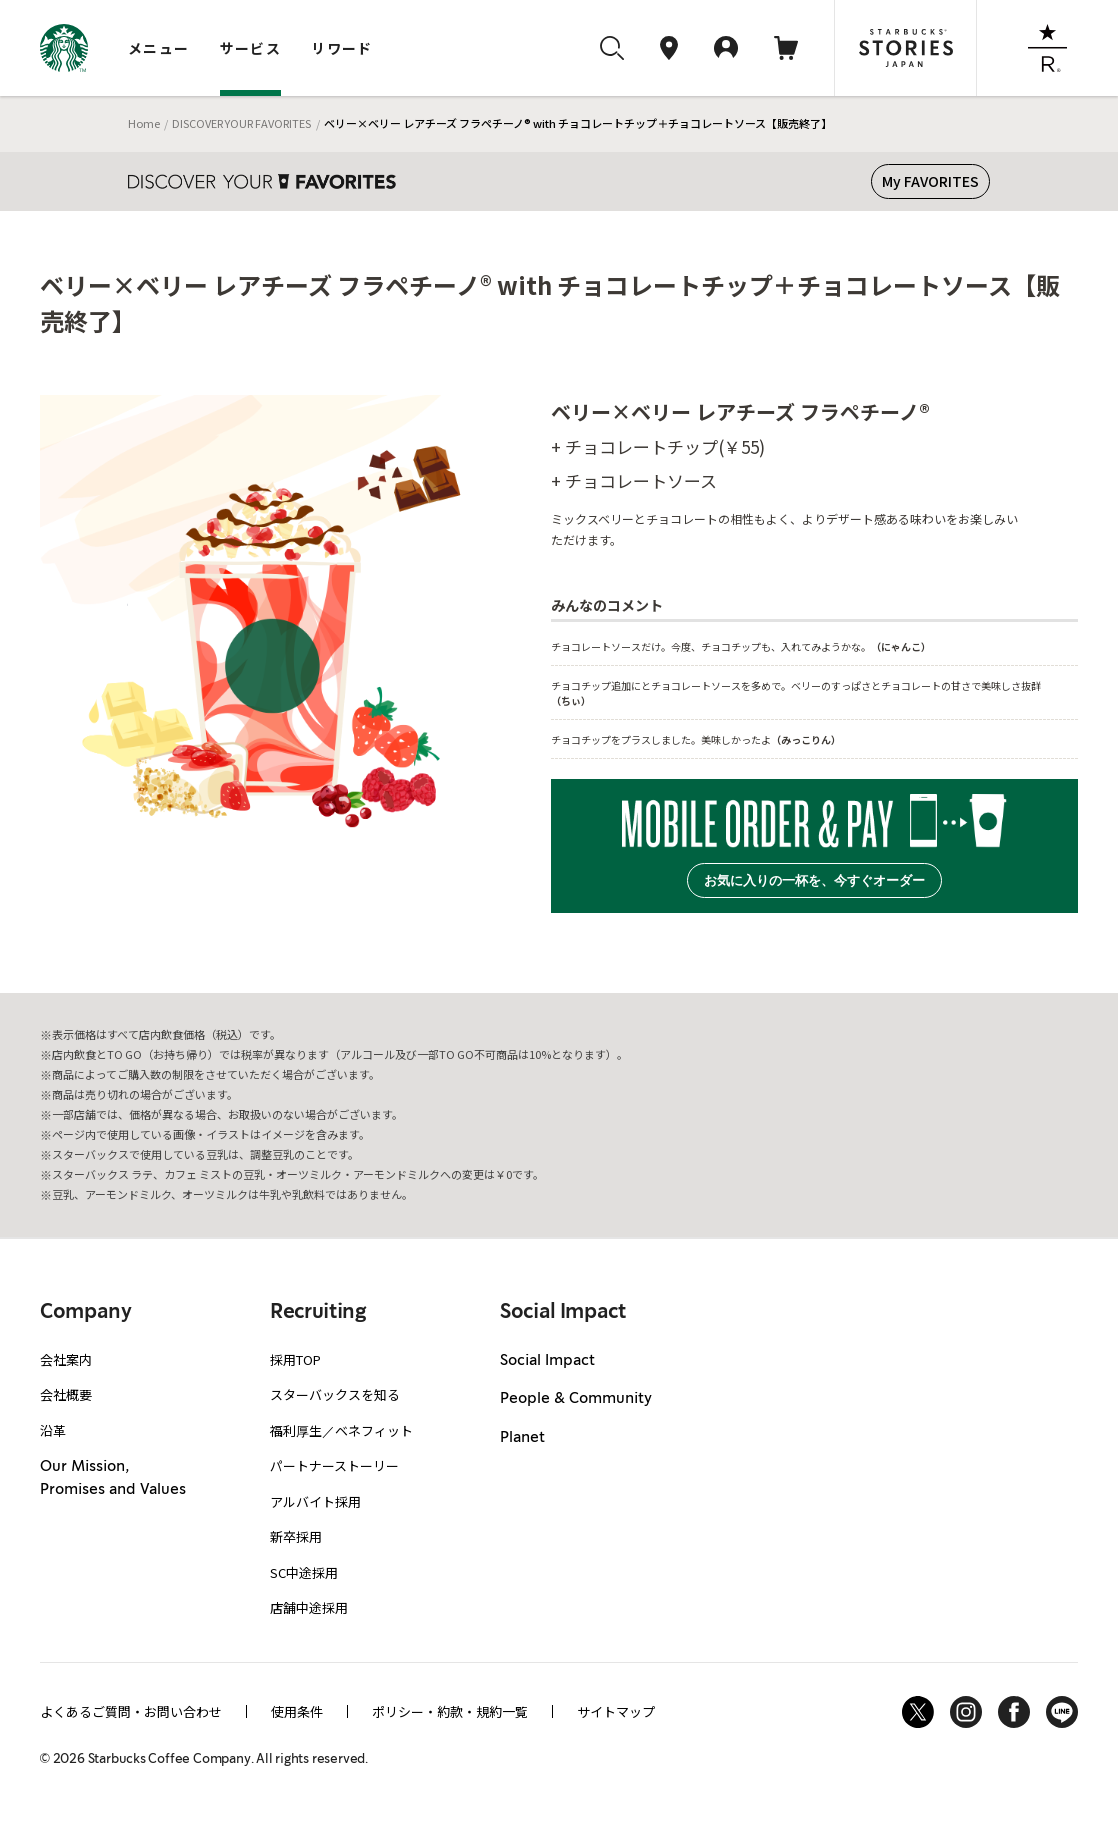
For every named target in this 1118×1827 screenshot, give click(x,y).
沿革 (53, 1430)
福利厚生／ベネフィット (341, 1430)
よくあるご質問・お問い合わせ (131, 1711)
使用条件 (297, 1711)
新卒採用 (296, 1536)
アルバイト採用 (315, 1501)
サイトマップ (616, 1711)
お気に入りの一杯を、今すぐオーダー (814, 880)
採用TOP (295, 1359)
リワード (342, 48)
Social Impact (547, 1361)
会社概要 (66, 1394)
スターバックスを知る (335, 1394)
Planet (522, 1438)
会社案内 (66, 1359)
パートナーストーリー (334, 1465)
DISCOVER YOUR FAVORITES (241, 123)
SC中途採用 (304, 1572)
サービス (251, 48)
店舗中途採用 (309, 1607)
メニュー (159, 48)
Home (144, 123)
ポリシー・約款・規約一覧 (450, 1711)
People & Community (576, 1399)
